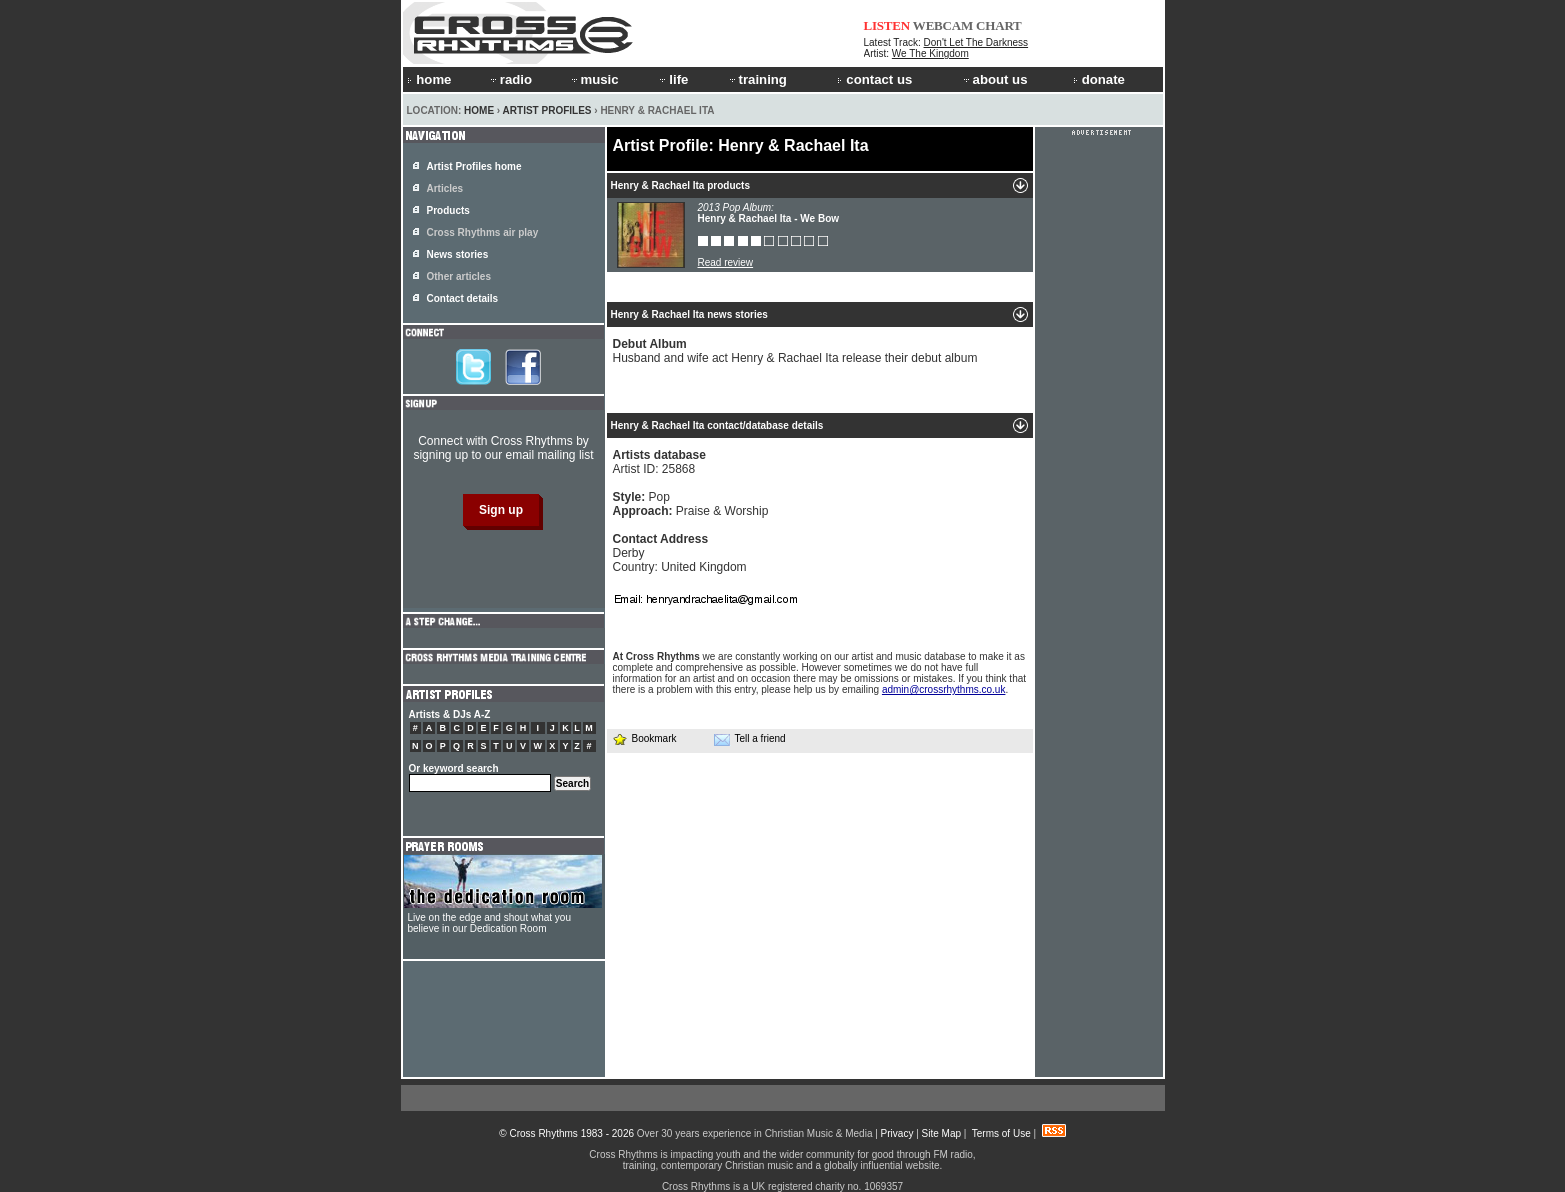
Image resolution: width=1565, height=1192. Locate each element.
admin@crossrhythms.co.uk (944, 689)
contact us (874, 79)
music (594, 79)
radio (510, 79)
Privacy (897, 1133)
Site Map (941, 1133)
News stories (458, 254)
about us (994, 79)
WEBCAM (943, 25)
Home (479, 110)
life (672, 79)
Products (448, 210)
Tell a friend (750, 739)
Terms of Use (1001, 1133)
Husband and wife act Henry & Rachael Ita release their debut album (795, 351)
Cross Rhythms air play (483, 232)
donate (1099, 79)
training (757, 79)
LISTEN (887, 25)
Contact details (463, 298)
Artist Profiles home (474, 166)
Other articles (459, 276)
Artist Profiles (547, 110)
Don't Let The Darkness (976, 42)
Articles (445, 188)
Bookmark (644, 738)
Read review (726, 262)
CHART (999, 25)
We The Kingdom (930, 53)
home (429, 79)
